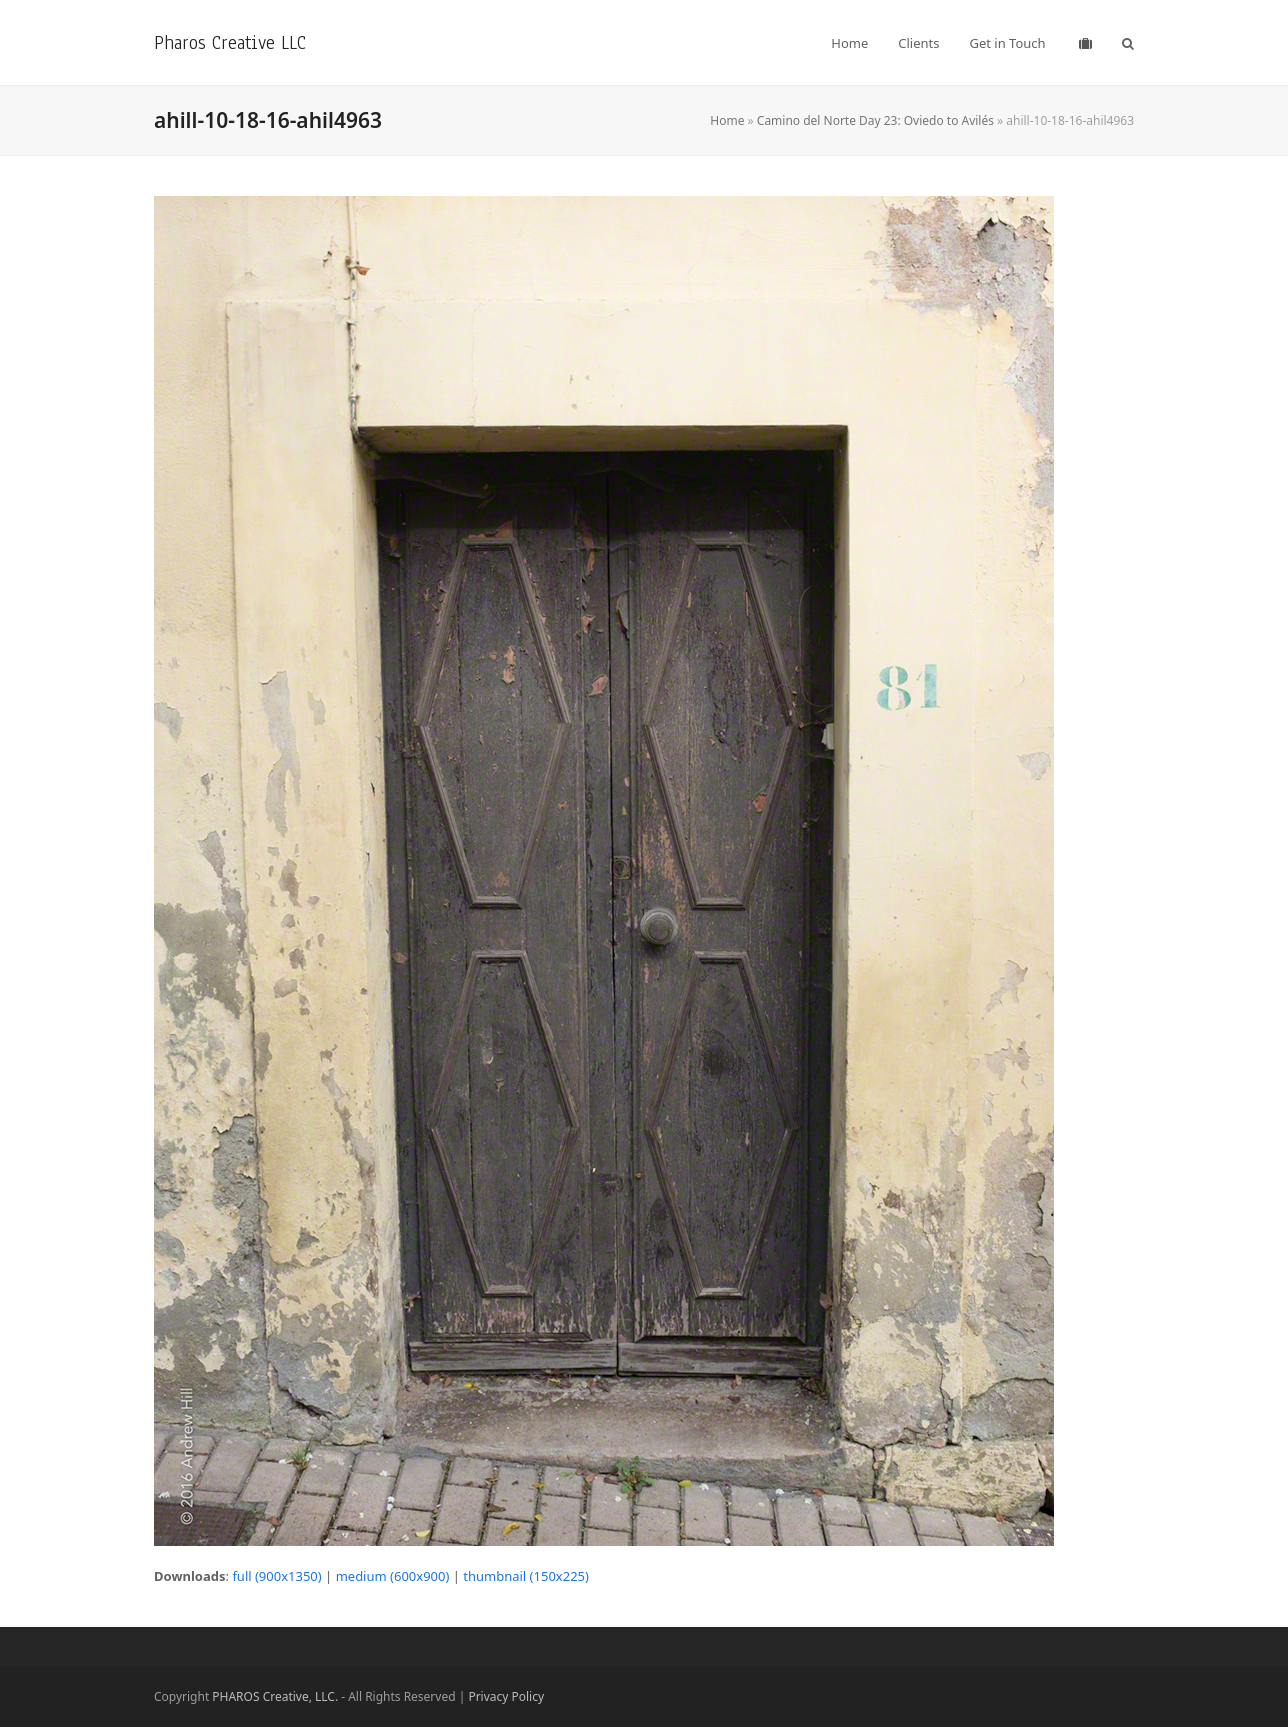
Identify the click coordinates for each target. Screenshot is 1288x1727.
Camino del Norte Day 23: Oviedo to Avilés (875, 120)
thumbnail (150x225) (526, 1576)
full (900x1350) (276, 1576)
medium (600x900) (393, 1576)
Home (727, 120)
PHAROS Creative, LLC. (275, 1696)
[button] (1128, 43)
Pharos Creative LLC (230, 42)
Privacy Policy (506, 1696)
